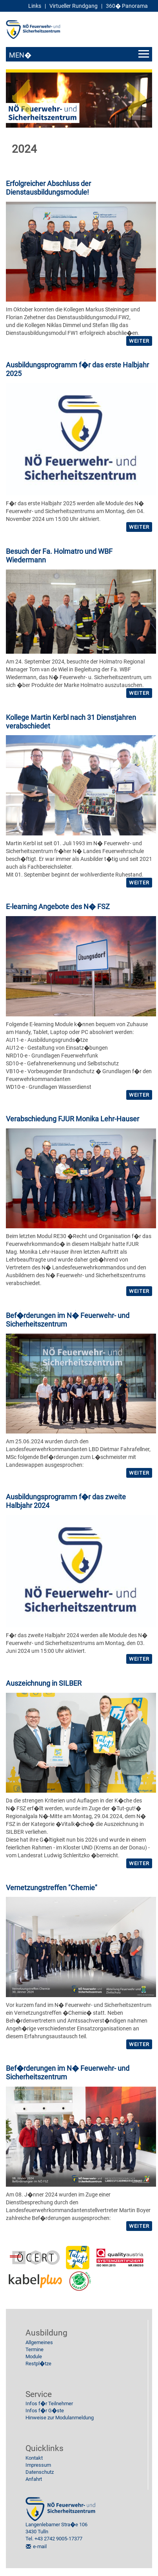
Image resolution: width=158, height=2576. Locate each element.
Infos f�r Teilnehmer (49, 2403)
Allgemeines (39, 2342)
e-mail (40, 2546)
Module (33, 2356)
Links (34, 6)
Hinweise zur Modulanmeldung (59, 2418)
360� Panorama (127, 6)
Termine (34, 2349)
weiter (139, 341)
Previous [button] (21, 94)
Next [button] (136, 94)
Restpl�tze (38, 2363)
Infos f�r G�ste (44, 2410)
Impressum (38, 2465)
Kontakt (34, 2458)
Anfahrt (33, 2479)
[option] (79, 100)
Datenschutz (39, 2472)
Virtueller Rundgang (73, 6)
